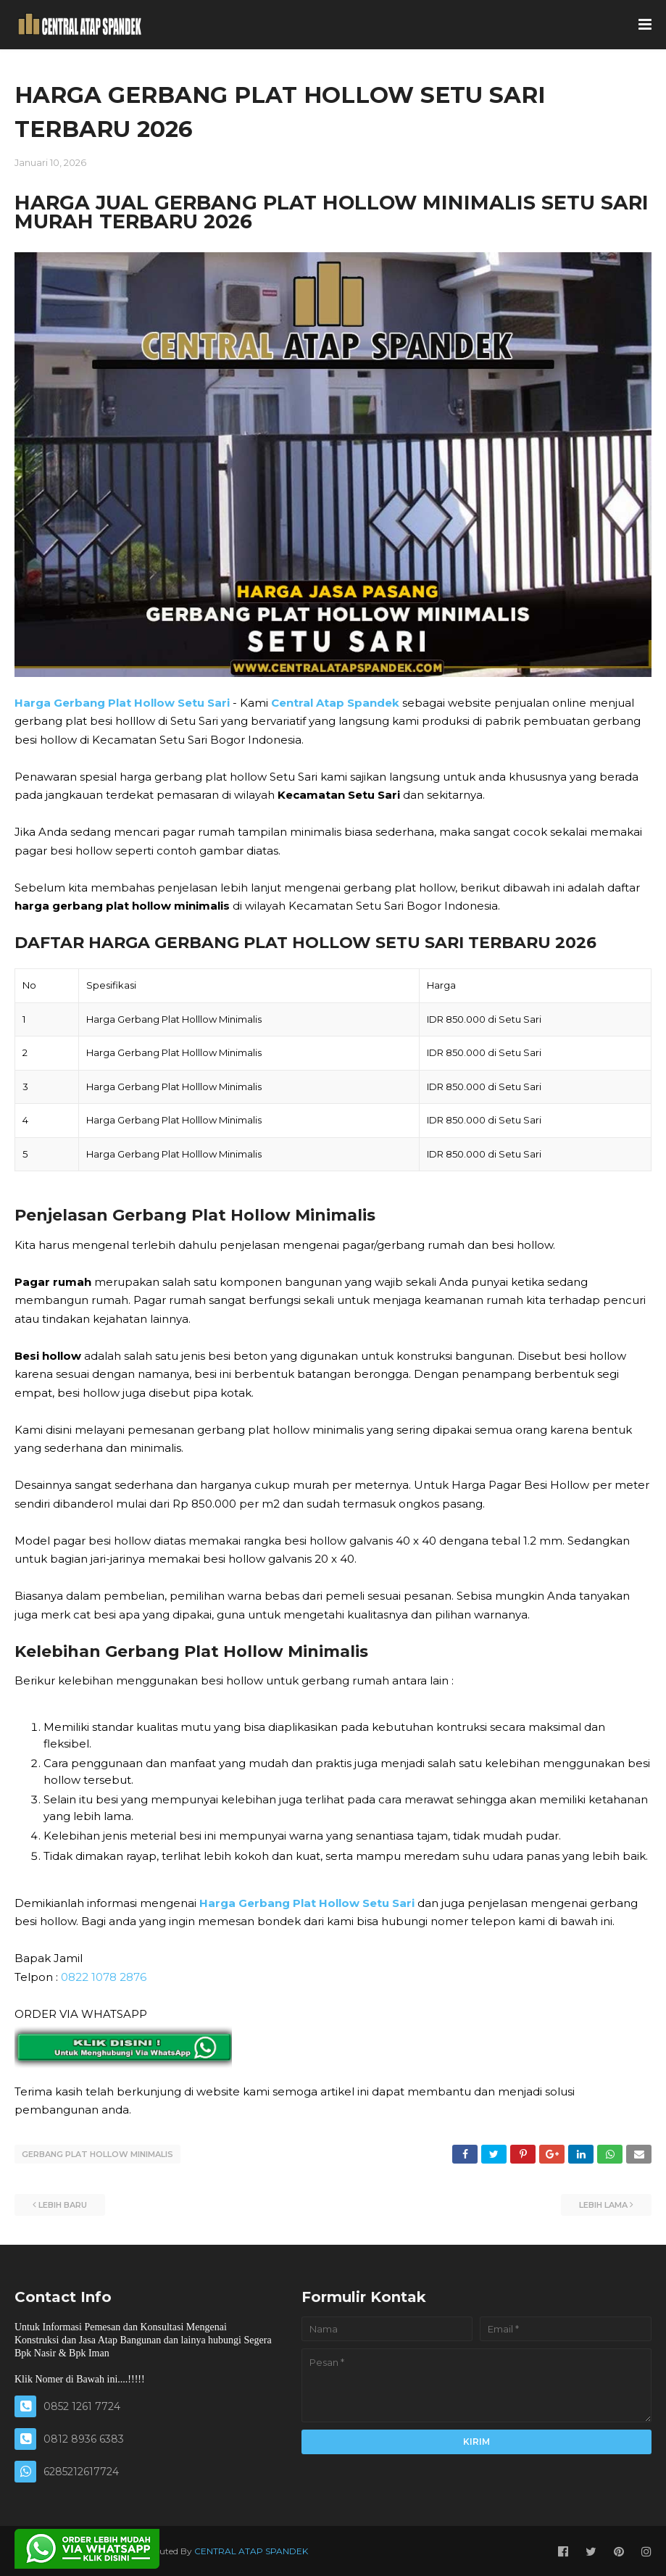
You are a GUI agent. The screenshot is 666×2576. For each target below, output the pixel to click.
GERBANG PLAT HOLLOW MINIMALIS (97, 2154)
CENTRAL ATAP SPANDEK (251, 2549)
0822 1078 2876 (103, 1977)
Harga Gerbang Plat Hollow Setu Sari (122, 703)
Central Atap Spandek (335, 703)
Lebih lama (603, 2203)
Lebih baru (62, 2203)
